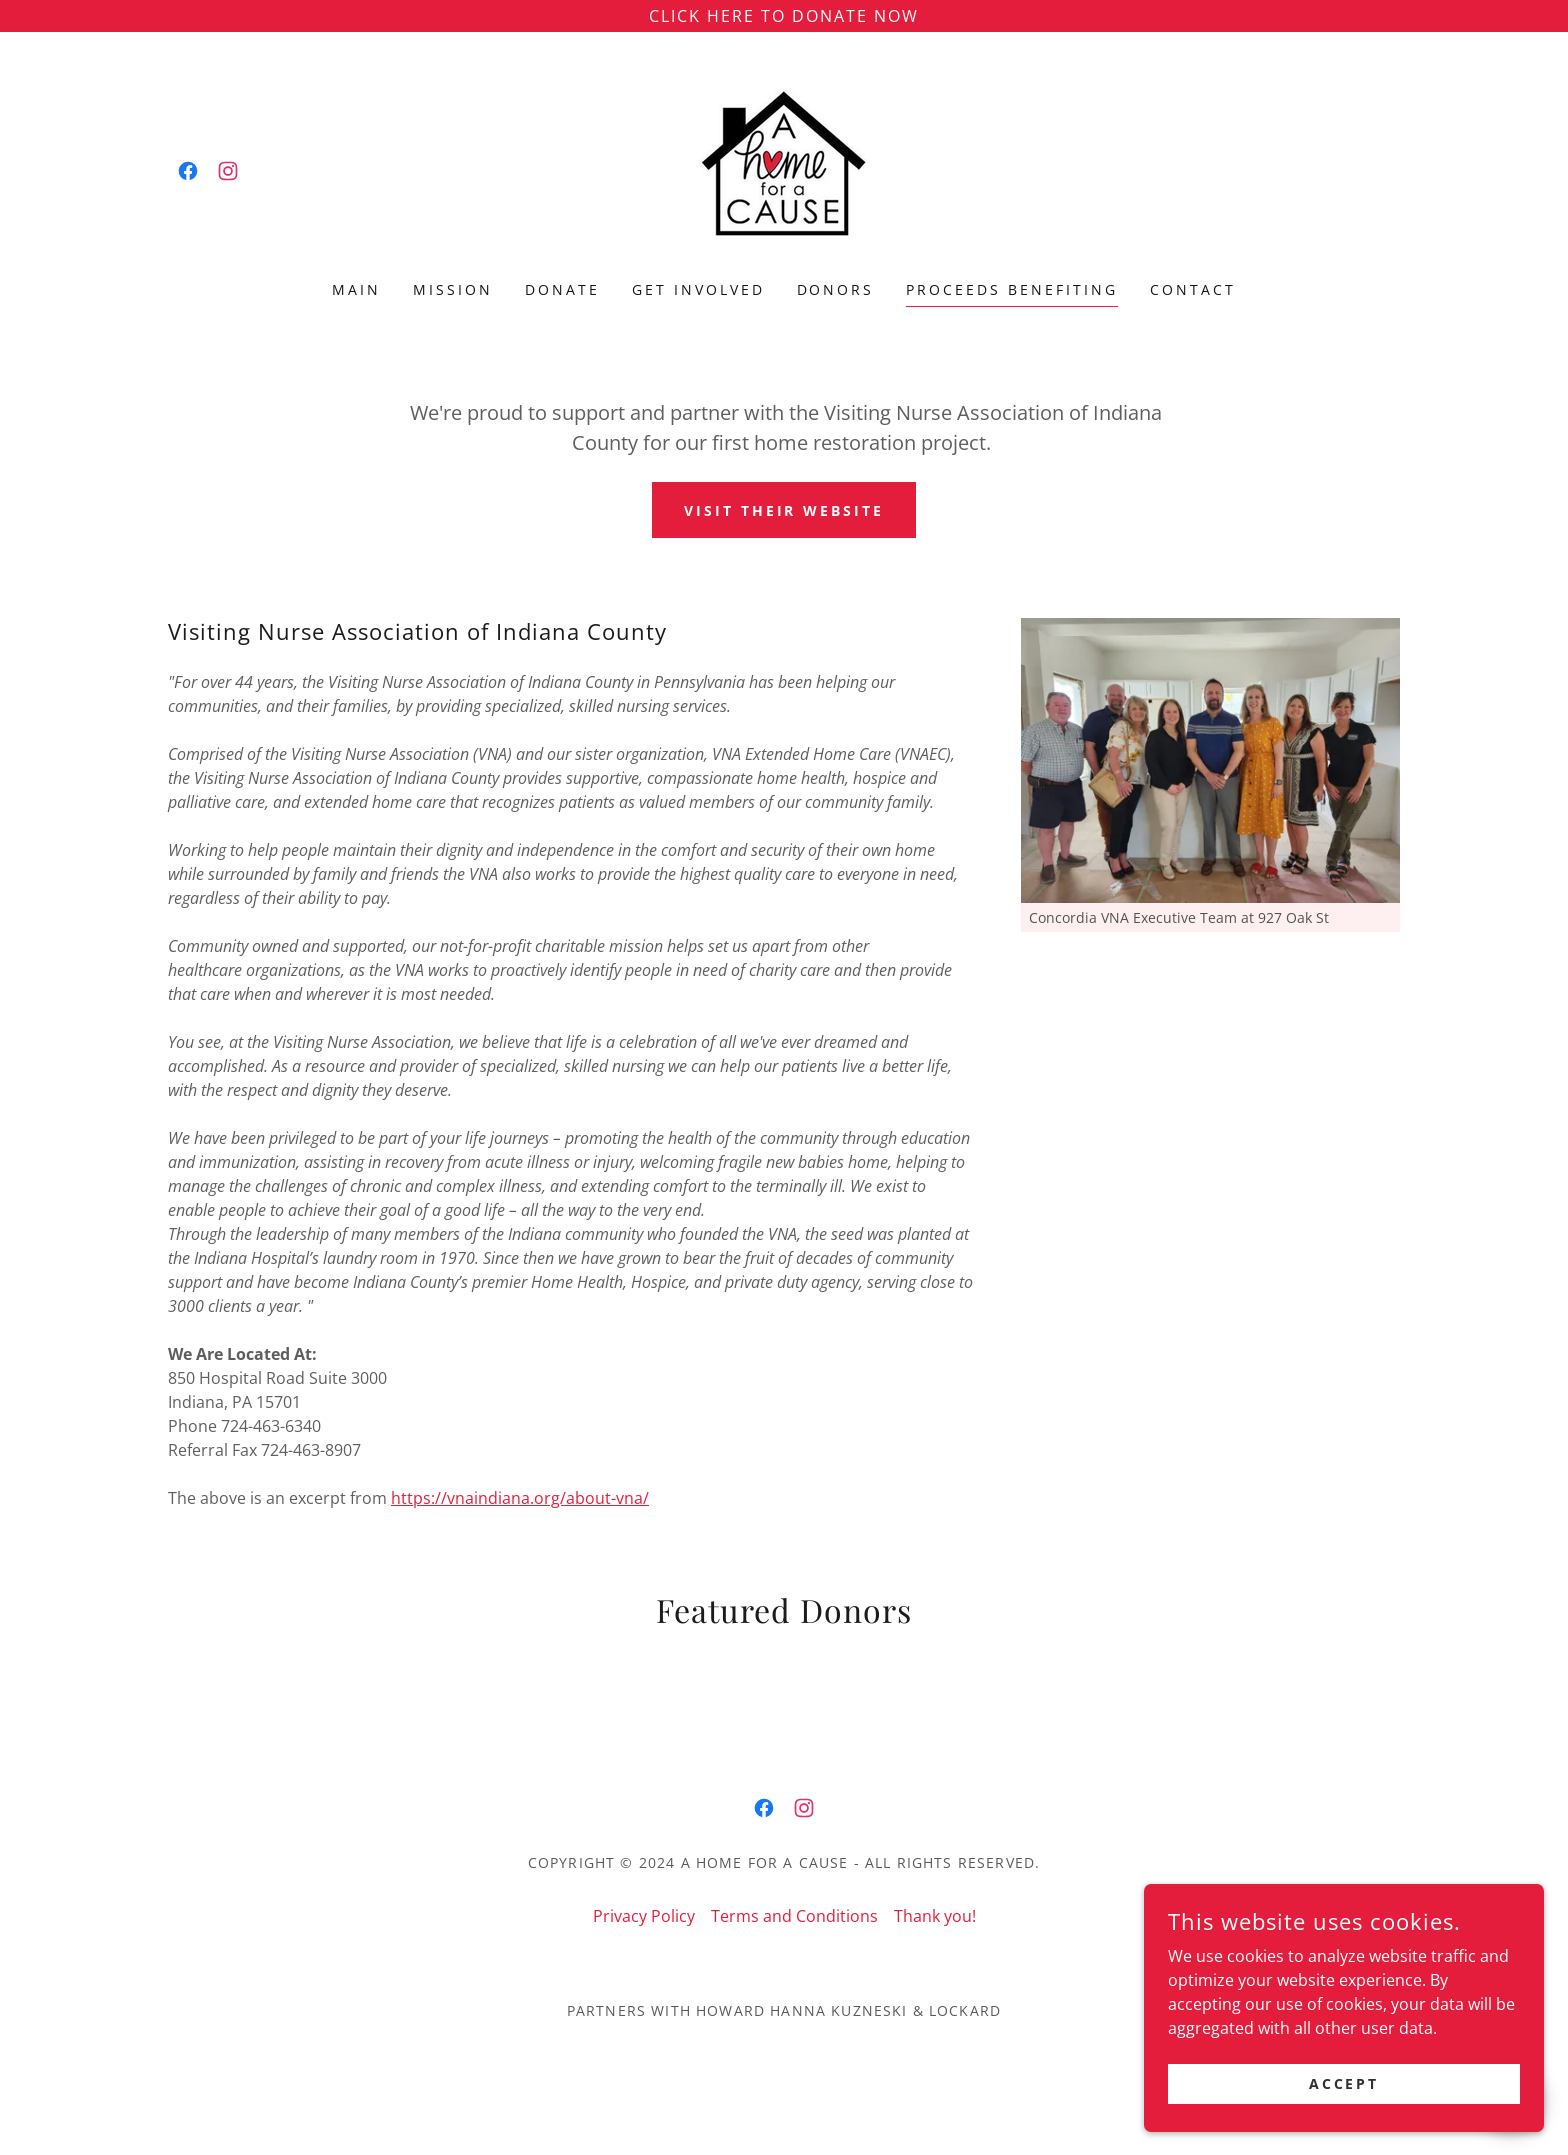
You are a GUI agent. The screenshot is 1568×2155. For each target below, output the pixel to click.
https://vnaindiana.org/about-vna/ (520, 1498)
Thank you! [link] (935, 1916)
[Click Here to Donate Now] (784, 16)
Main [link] (356, 289)
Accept (1344, 2083)
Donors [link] (836, 289)
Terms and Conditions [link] (794, 1916)
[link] (188, 171)
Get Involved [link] (698, 289)
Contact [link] (1193, 289)
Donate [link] (562, 289)
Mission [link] (453, 289)
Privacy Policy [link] (644, 1916)
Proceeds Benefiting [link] (1012, 289)
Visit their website (784, 510)
